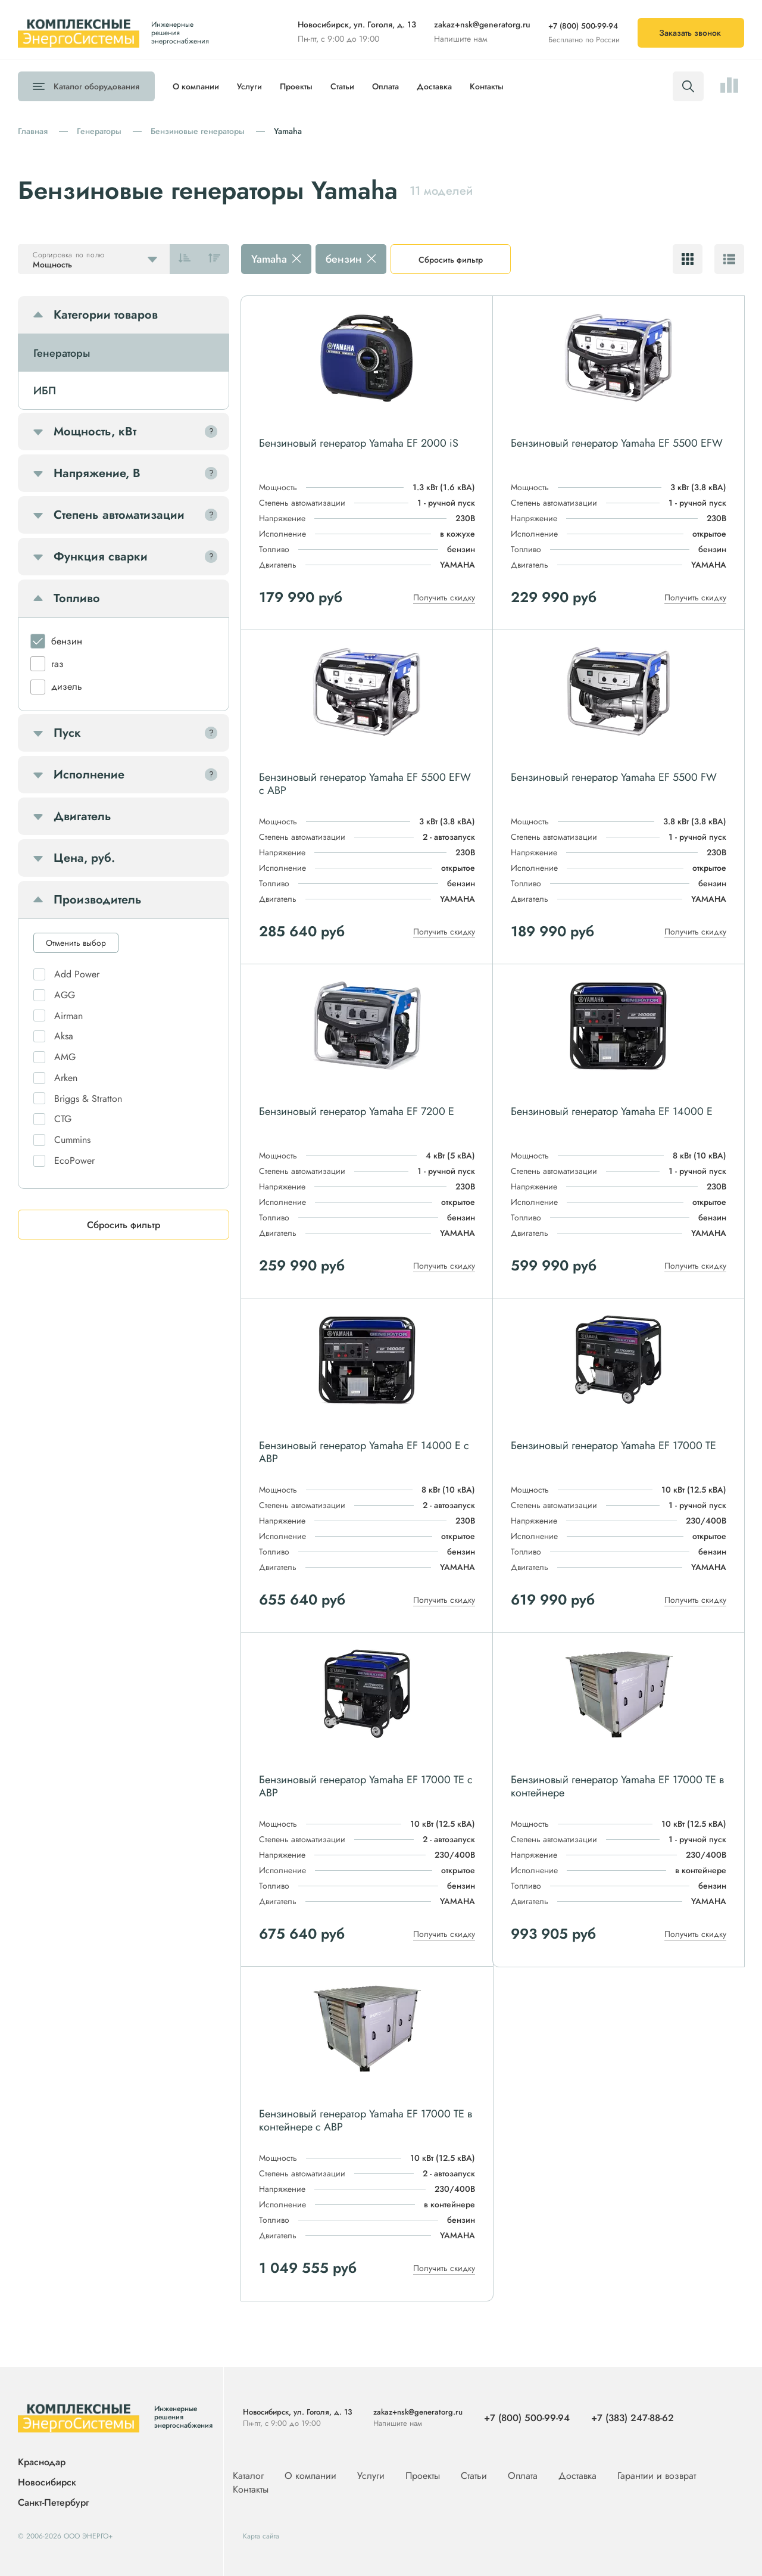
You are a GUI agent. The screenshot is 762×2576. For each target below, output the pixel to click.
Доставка (434, 86)
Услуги (249, 86)
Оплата (385, 86)
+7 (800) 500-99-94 (583, 26)
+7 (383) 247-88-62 (632, 2418)
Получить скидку (444, 597)
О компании (196, 86)
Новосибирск (47, 2483)
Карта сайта (261, 2536)
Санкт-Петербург (53, 2502)
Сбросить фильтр (451, 260)
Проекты (296, 86)
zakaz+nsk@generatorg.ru (482, 24)
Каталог (96, 86)
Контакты (487, 86)
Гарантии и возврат (656, 2475)
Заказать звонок (690, 33)
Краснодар (41, 2462)
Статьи (342, 86)
